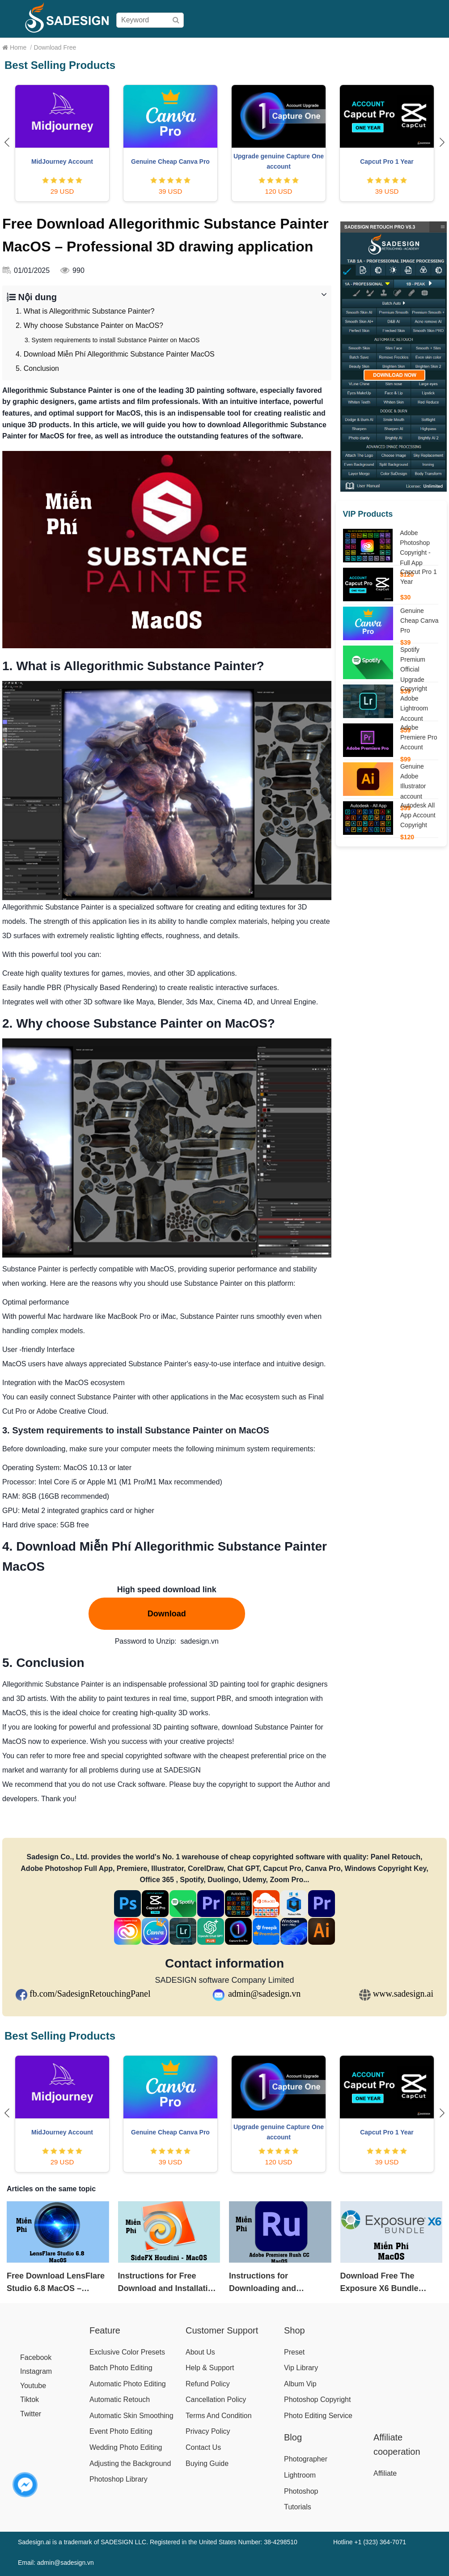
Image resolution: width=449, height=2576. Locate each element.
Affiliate (409, 47)
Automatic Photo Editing (127, 2384)
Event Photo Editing (120, 2431)
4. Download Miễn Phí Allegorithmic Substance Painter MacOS (115, 354)
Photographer (305, 2459)
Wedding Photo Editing (125, 2447)
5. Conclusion (37, 368)
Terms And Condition (219, 2415)
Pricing (225, 47)
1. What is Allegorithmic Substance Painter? (85, 311)
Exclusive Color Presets (127, 2352)
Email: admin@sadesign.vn (56, 2562)
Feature (104, 2330)
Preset (294, 2352)
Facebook (35, 2357)
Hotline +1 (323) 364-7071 (369, 2542)
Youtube (33, 2385)
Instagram (36, 2371)
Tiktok (29, 2399)
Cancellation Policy (216, 2399)
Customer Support (222, 2330)
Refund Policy (208, 2384)
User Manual (312, 47)
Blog (435, 47)
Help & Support (210, 2368)
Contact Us (203, 2447)
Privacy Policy (208, 2431)
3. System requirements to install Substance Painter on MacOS (112, 340)
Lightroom (300, 2475)
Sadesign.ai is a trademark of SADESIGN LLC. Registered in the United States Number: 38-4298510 (157, 2542)
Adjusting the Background (130, 2463)
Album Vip (300, 2384)
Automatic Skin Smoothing (131, 2415)
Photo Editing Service (318, 2415)
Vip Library (301, 2368)
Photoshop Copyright (317, 2399)
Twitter (30, 2414)
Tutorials (297, 2507)
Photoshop (301, 2491)
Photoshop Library (118, 2479)
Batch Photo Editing (120, 2368)
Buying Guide (263, 47)
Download (354, 47)
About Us (200, 2352)
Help (384, 47)
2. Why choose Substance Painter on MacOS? (89, 325)
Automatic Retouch (119, 2399)
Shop (199, 47)
